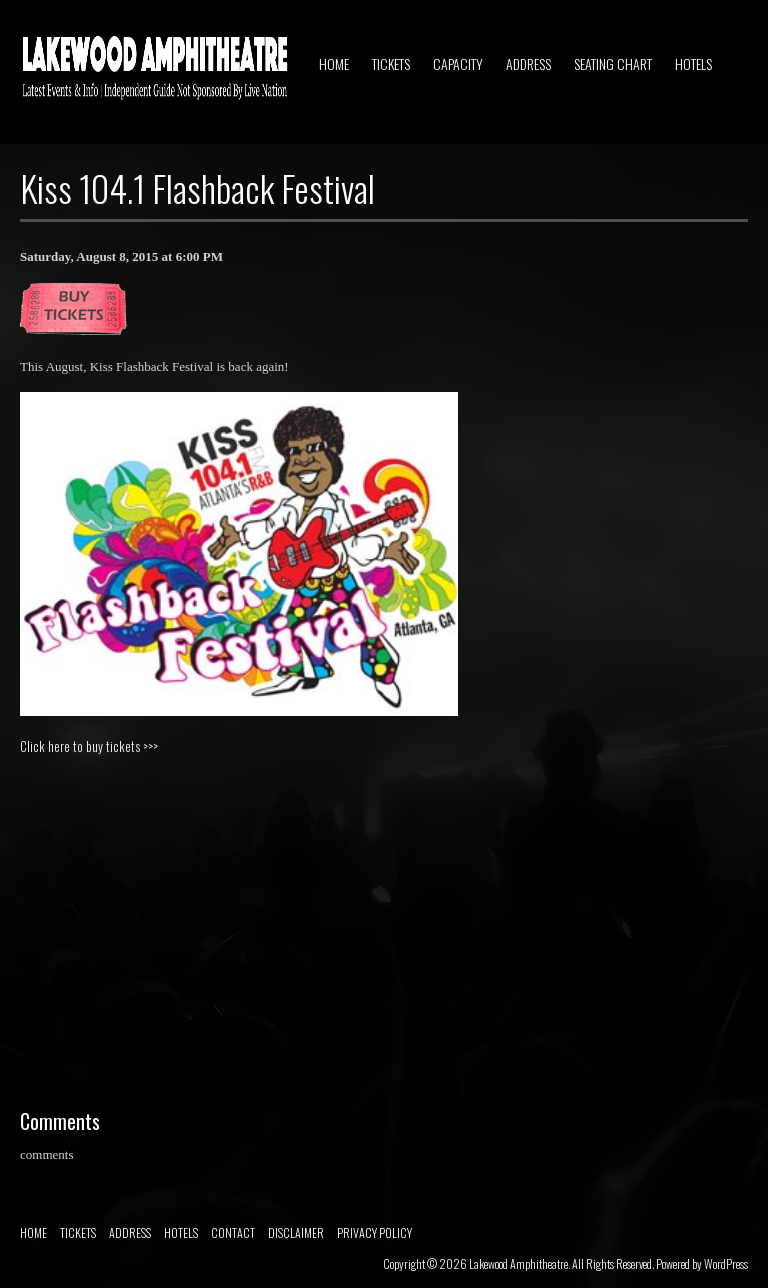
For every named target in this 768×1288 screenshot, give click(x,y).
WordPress (726, 1263)
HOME (334, 63)
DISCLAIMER (296, 1232)
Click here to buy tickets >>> (89, 746)
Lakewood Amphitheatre (518, 1263)
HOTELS (693, 63)
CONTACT (233, 1232)
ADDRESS (528, 63)
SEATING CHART (613, 63)
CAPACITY (458, 63)
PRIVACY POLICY (374, 1232)
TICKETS (391, 63)
